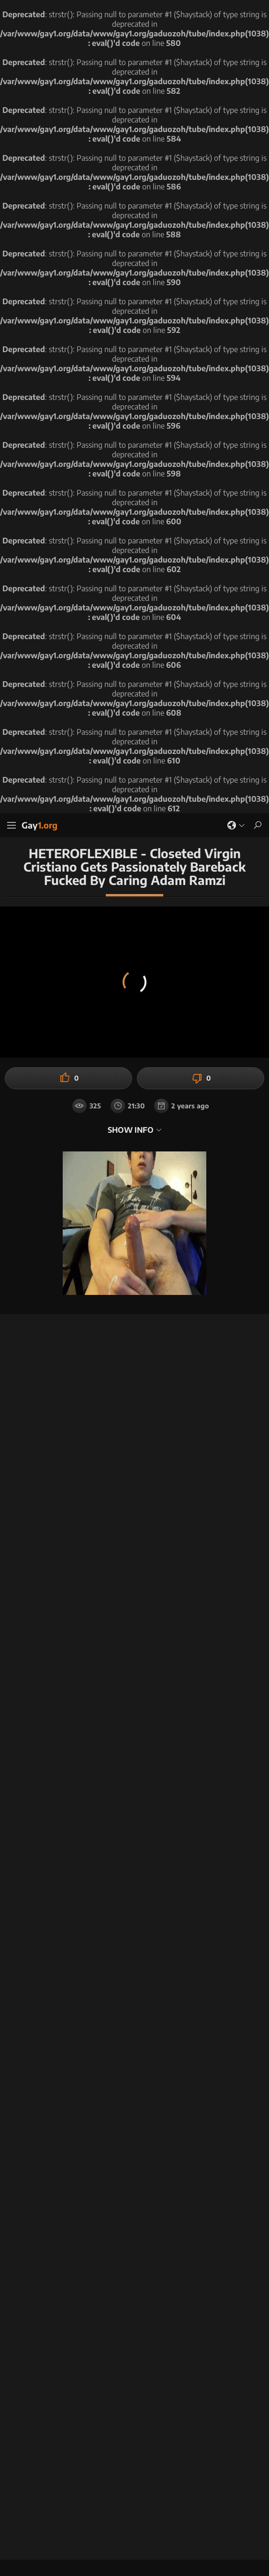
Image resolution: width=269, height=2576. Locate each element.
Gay (39, 824)
